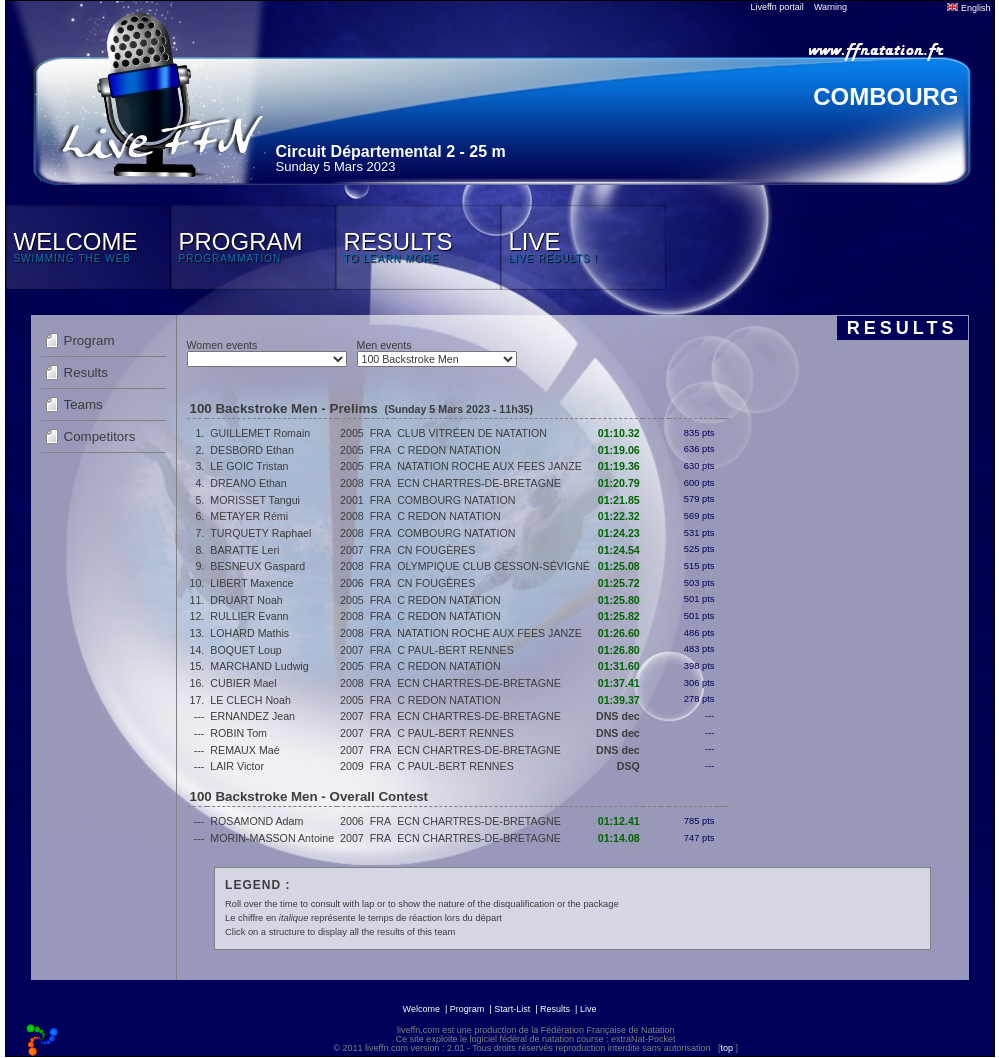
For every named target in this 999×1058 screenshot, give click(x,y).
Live (588, 1009)
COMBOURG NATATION (456, 500)
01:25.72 (619, 583)
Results (86, 372)
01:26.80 (619, 650)
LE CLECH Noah (250, 700)
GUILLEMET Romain (260, 433)
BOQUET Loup (245, 650)
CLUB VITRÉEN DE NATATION (472, 433)
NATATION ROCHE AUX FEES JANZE (489, 466)
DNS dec (618, 716)
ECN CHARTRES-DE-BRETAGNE (479, 483)
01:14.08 (619, 838)
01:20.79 (619, 483)
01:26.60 (619, 633)
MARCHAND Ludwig (259, 666)
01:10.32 (619, 433)
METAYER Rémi (249, 516)
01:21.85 (619, 500)
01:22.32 (619, 516)
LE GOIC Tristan (249, 466)
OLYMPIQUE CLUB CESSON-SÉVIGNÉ (493, 566)
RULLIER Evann (249, 616)
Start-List (512, 1009)
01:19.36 (619, 466)
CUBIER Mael (243, 683)
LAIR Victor (237, 766)
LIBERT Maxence (251, 583)
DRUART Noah (246, 600)
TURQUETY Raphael (260, 533)
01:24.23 (619, 533)
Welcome (421, 1009)
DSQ (628, 766)
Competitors (100, 436)
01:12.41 (619, 821)
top (726, 1048)
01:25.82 (619, 616)
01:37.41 (619, 683)
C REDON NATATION (449, 450)
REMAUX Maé (244, 750)
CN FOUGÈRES (436, 550)
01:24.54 (619, 550)
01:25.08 (619, 566)
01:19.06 (619, 450)
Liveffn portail (777, 7)
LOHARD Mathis (249, 633)
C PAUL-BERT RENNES (455, 650)
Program (89, 340)
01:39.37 (619, 700)
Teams (83, 404)
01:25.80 (619, 600)
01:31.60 (619, 666)
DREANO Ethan (248, 483)
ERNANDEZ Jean (252, 716)
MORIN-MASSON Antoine (272, 838)
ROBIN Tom (238, 733)
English (968, 8)
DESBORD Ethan (252, 450)
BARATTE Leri (244, 550)
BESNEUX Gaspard (257, 566)
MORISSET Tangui (255, 500)
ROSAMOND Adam (256, 821)
